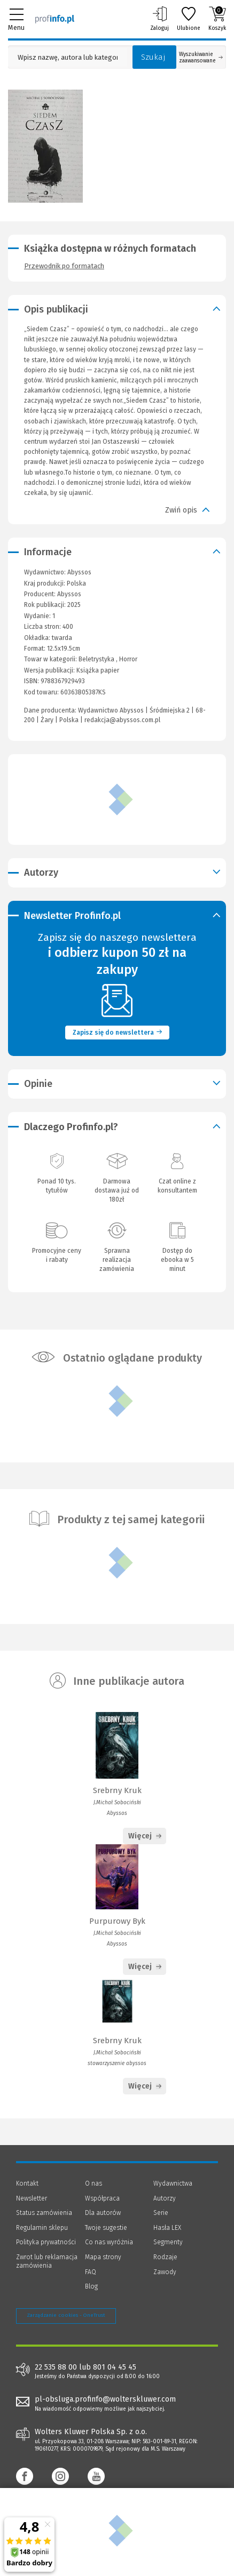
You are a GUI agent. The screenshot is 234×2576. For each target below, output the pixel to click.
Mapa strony (103, 2257)
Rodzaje (165, 2257)
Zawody (164, 2272)
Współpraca (102, 2198)
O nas (93, 2183)
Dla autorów (103, 2213)
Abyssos (69, 594)
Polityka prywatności (46, 2242)
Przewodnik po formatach (64, 266)
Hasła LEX (167, 2227)
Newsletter (31, 2198)
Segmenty (168, 2242)
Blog (91, 2286)
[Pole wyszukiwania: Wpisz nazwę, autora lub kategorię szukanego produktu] (67, 57)
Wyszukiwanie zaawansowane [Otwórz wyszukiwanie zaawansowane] (201, 57)
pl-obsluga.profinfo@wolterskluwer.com (105, 2399)
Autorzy (164, 2198)
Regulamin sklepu (42, 2227)
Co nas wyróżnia (109, 2242)
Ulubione (188, 18)
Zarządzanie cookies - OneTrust (66, 2315)
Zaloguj (159, 18)
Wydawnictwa (172, 2183)
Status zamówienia (44, 2213)
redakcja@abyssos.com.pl (122, 720)
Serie (160, 2213)
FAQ (90, 2272)
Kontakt (27, 2183)
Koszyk (217, 18)
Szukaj (153, 57)
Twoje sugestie (106, 2227)
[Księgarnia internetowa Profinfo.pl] (54, 18)
